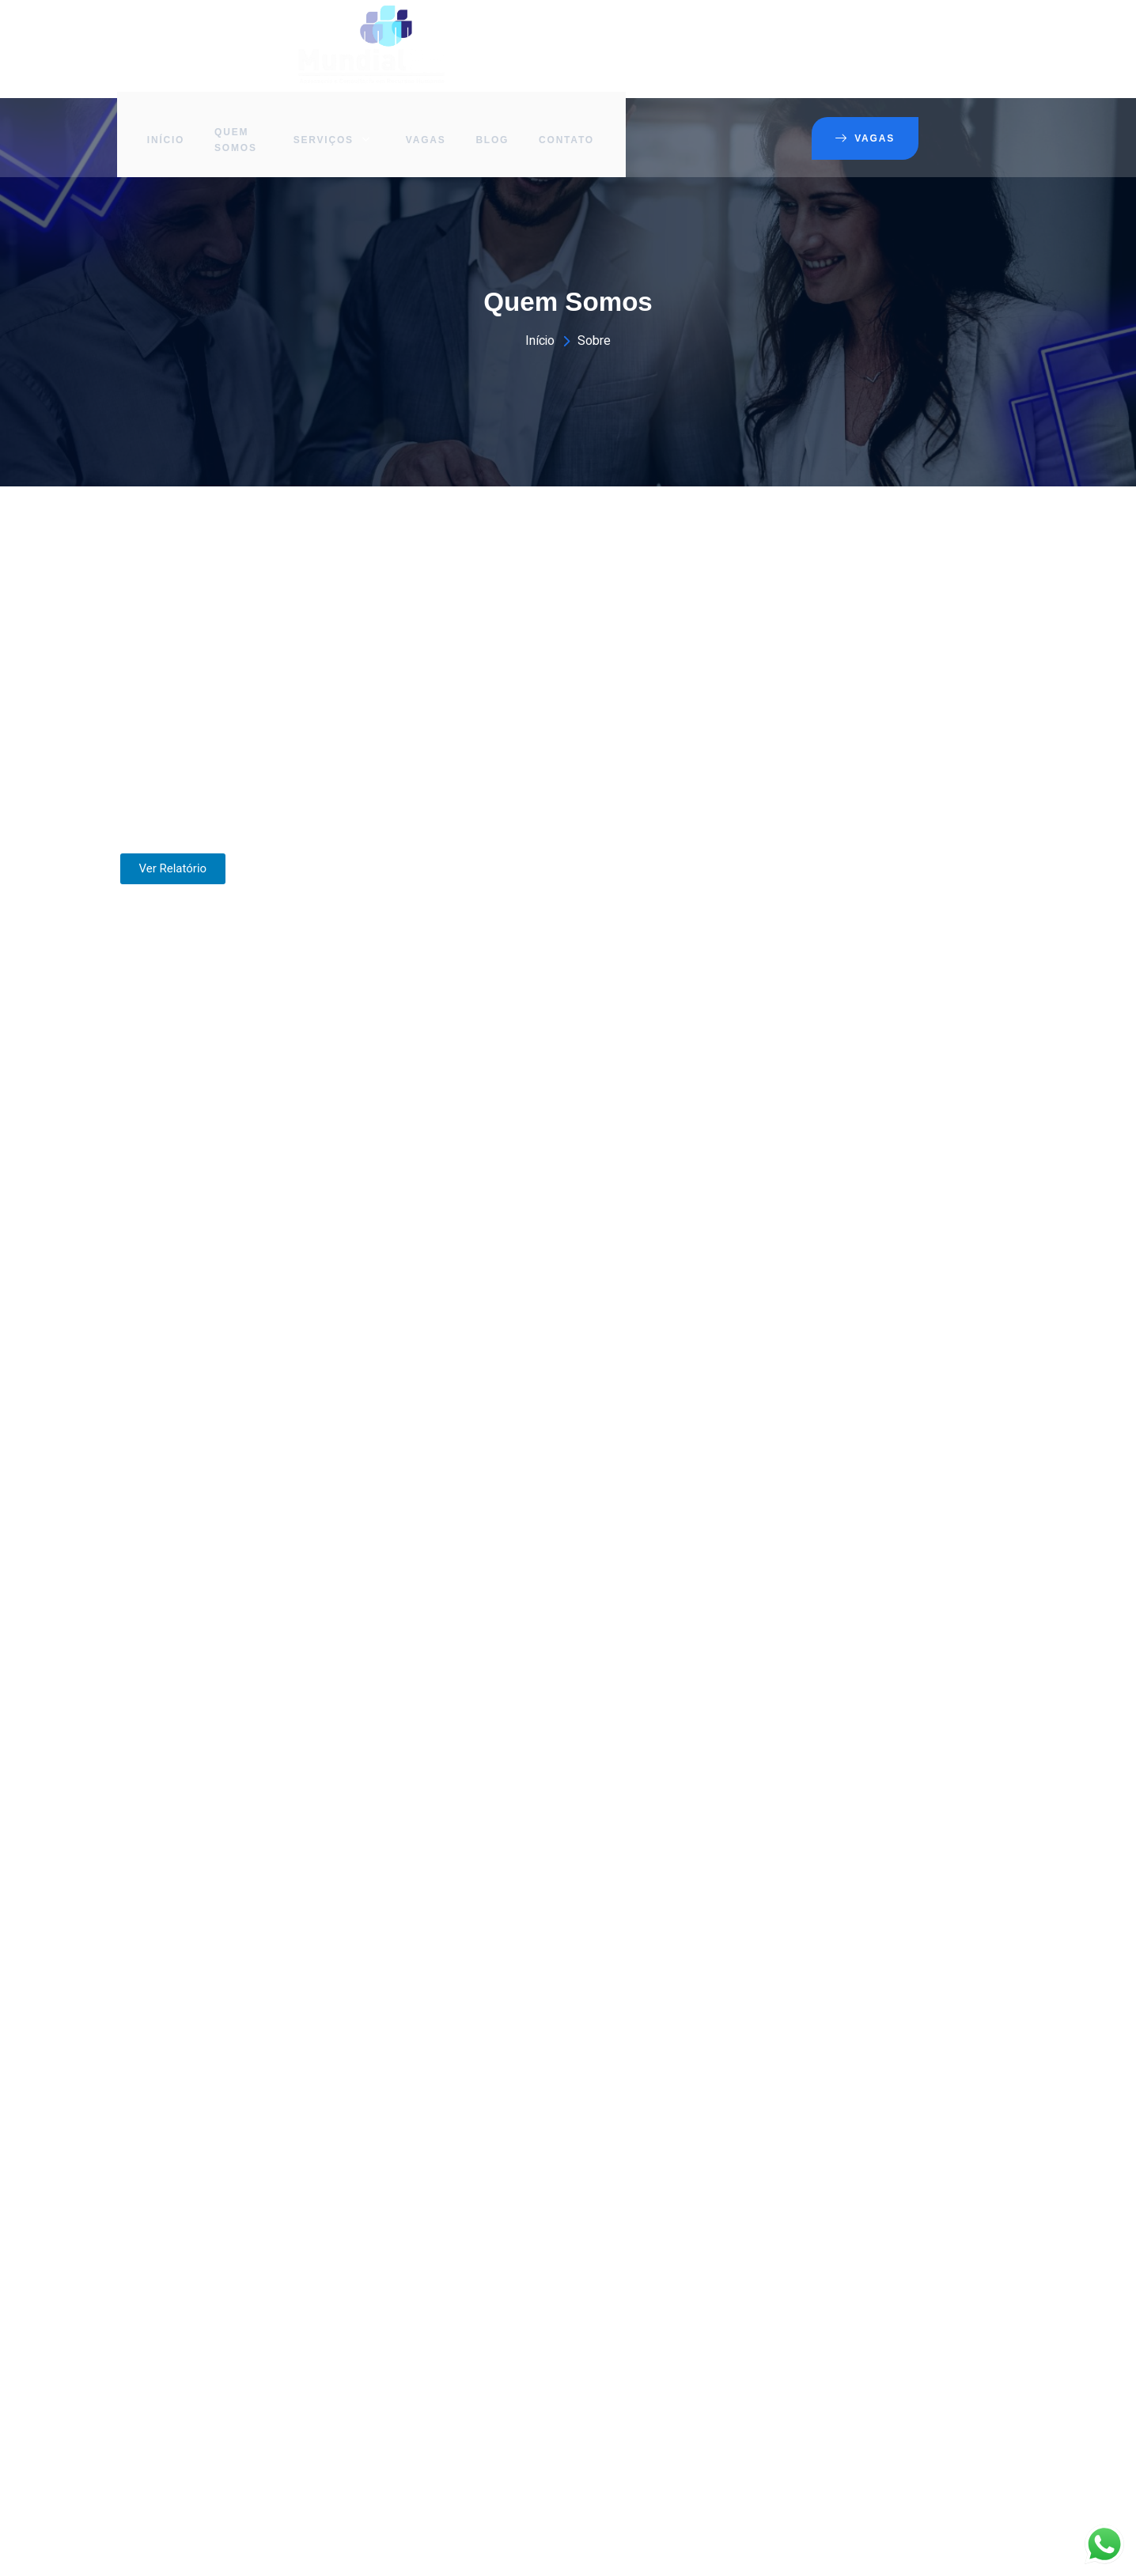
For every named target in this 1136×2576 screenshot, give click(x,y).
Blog (685, 35)
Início (365, 35)
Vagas (616, 35)
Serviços (527, 35)
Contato (761, 35)
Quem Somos (438, 35)
